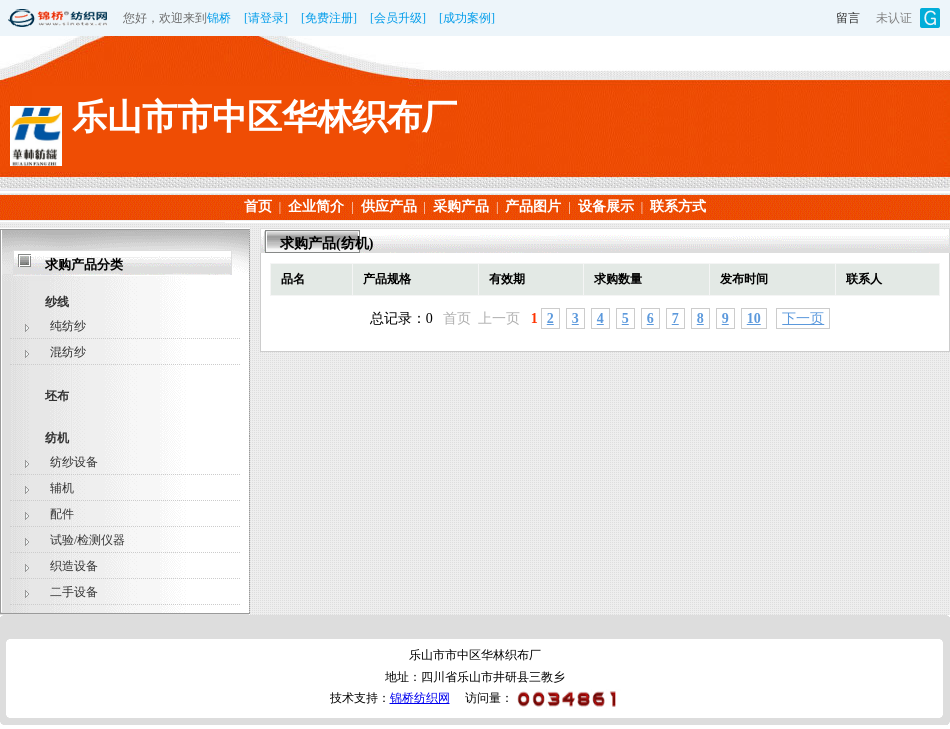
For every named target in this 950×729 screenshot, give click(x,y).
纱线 (57, 302)
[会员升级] (398, 18)
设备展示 (606, 206)
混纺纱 (68, 352)
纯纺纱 (68, 326)
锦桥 (219, 18)
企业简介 (316, 206)
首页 (258, 206)
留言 (848, 18)
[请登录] (266, 18)
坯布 (57, 396)
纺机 (57, 438)
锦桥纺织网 (420, 698)
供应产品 (389, 206)
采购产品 (461, 206)
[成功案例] (467, 18)
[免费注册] (329, 18)
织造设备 (74, 566)
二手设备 (74, 592)
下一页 (803, 318)
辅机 (62, 488)
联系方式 (678, 206)
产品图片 (533, 206)
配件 (62, 514)
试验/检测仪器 (87, 540)
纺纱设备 (74, 462)
